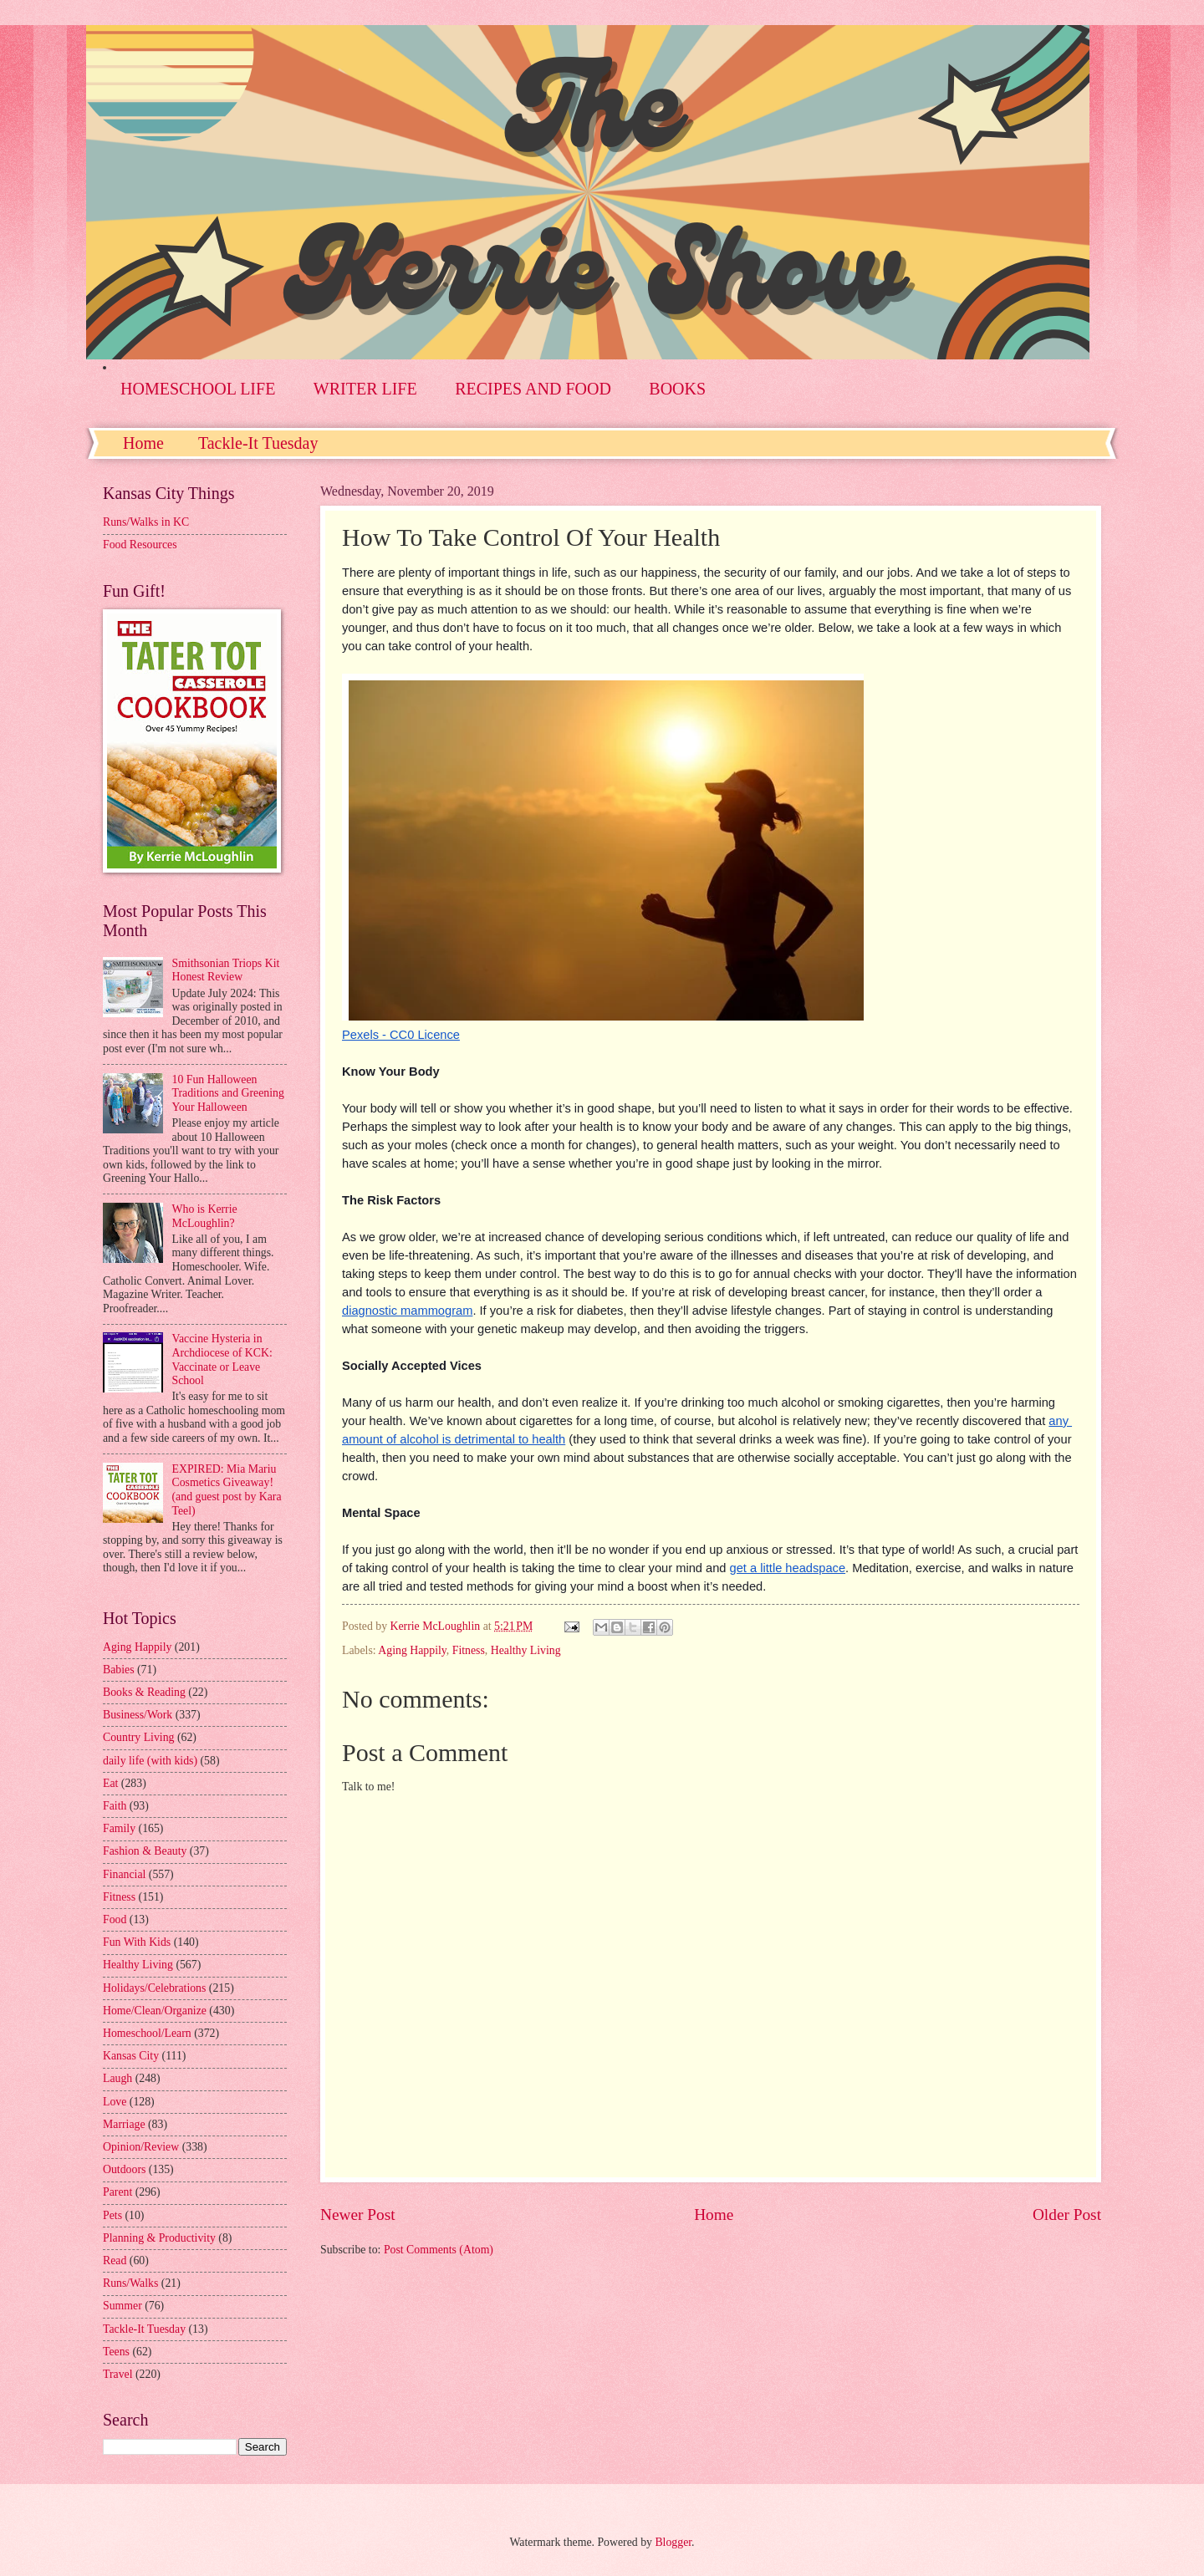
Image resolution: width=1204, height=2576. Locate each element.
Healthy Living (526, 1650)
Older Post (1067, 2214)
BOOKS (677, 388)
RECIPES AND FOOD (533, 388)
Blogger (673, 2542)
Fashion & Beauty (144, 1851)
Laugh (117, 2078)
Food (114, 1919)
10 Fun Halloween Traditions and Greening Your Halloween (228, 1093)
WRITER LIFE (365, 388)
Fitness (468, 1650)
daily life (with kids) (150, 1760)
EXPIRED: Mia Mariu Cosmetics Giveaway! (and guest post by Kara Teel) (227, 1490)
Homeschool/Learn (147, 2033)
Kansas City (131, 2055)
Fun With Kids (137, 1942)
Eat (110, 1783)
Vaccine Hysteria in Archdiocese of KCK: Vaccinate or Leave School (222, 1359)
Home (143, 443)
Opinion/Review (141, 2147)
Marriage (124, 2124)
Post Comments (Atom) (438, 2249)
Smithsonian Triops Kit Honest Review (226, 970)
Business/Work (137, 1714)
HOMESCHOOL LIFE (197, 388)
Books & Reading (144, 1692)
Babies (119, 1669)
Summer (122, 2305)
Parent (117, 2192)
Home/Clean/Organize (155, 2010)
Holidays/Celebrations (154, 1988)
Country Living (138, 1737)
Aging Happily (412, 1650)
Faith (114, 1806)
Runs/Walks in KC (146, 522)
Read (114, 2260)
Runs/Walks (130, 2283)
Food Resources (140, 544)
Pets (112, 2215)
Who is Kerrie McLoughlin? (204, 1216)
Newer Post (357, 2214)
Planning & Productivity (159, 2238)
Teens (116, 2351)
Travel (118, 2374)
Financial (124, 1874)
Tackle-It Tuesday (258, 443)
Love (114, 2101)
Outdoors (124, 2169)
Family (119, 1828)
